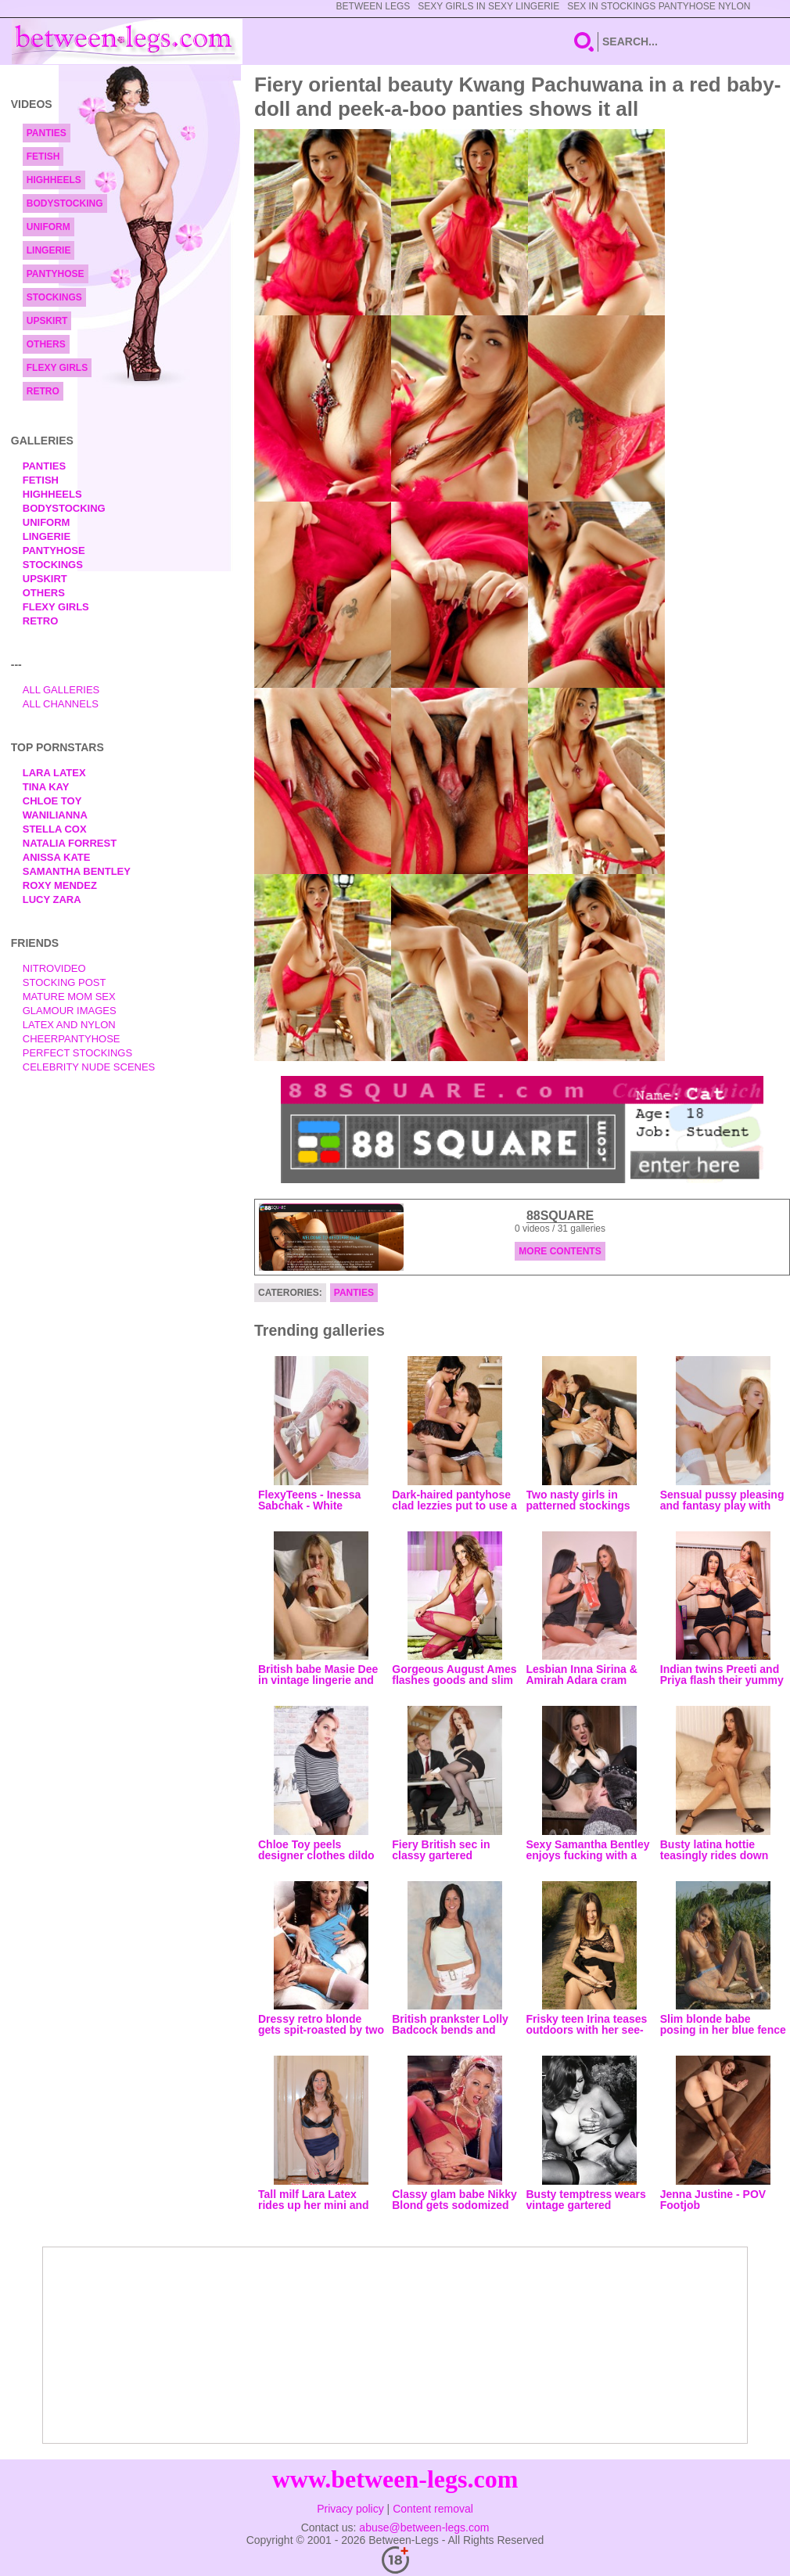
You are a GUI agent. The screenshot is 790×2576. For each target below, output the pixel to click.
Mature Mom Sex (69, 996)
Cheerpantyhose (71, 1039)
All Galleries (61, 690)
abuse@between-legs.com (424, 2527)
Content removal (433, 2508)
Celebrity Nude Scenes (89, 1067)
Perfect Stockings (77, 1053)
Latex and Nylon (69, 1025)
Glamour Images (70, 1010)
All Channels (61, 704)
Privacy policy (350, 2508)
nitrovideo (54, 968)
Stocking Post (64, 982)
